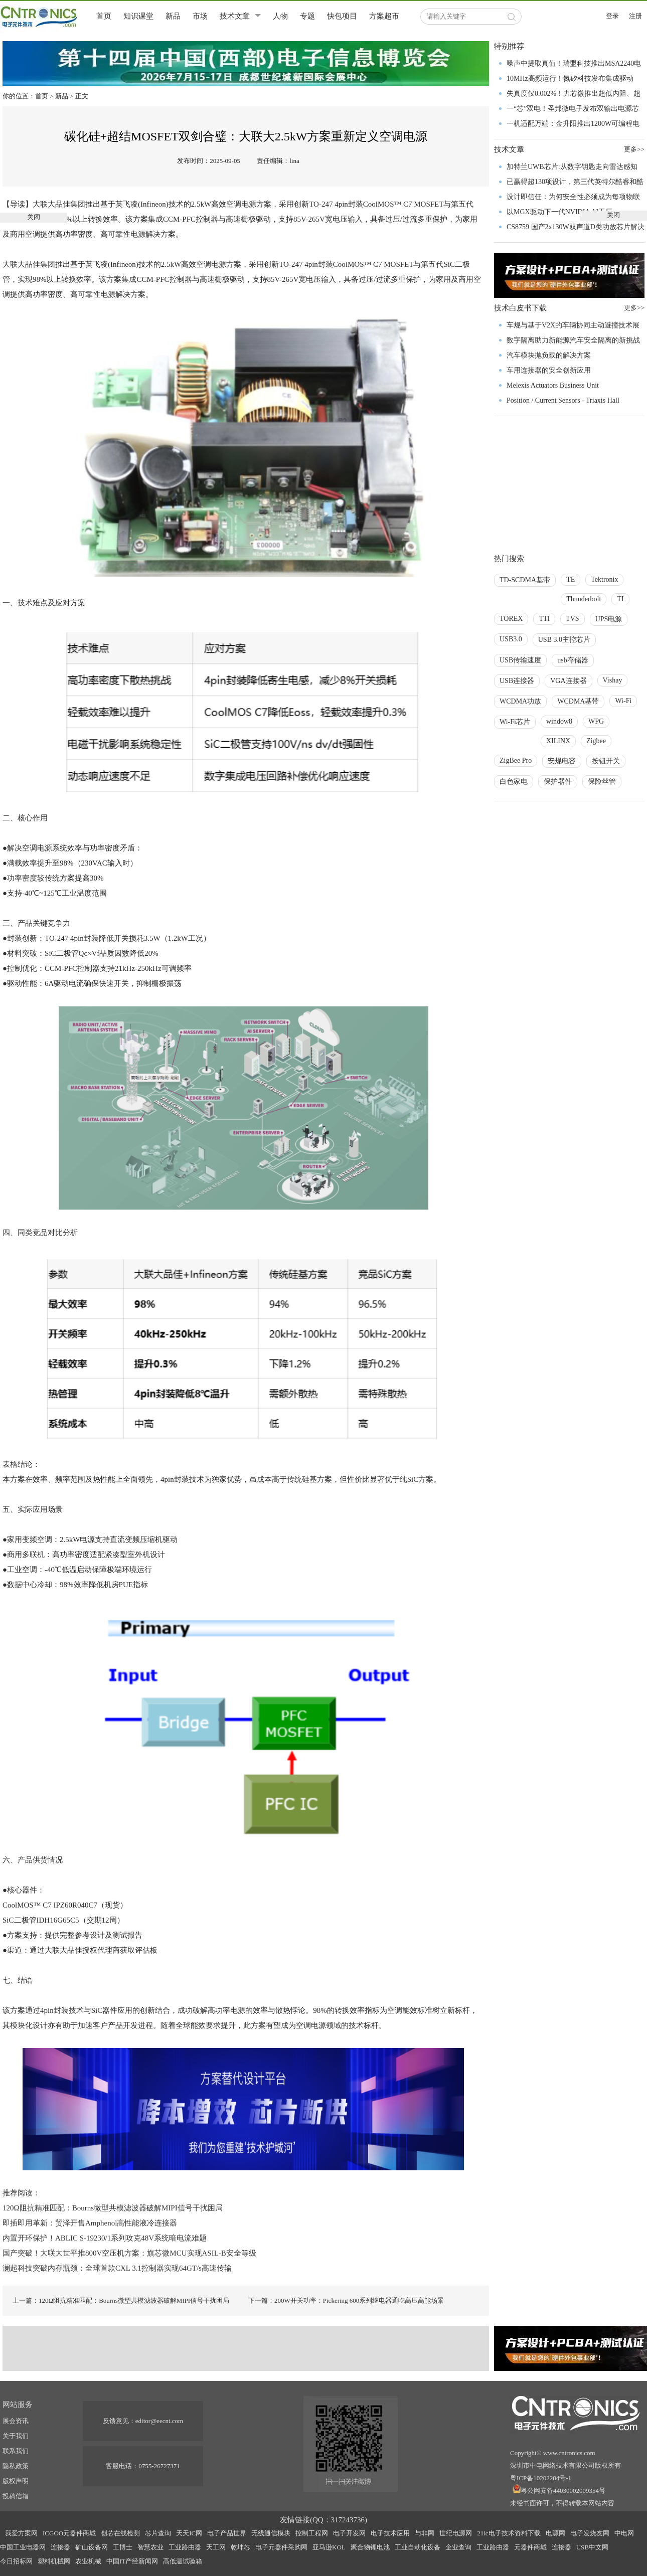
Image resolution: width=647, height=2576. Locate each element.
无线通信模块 (270, 2533)
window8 (559, 721)
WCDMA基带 (578, 701)
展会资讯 (16, 2421)
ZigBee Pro (516, 760)
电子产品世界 (226, 2533)
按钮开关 (606, 761)
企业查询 (458, 2547)
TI (620, 599)
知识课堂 (138, 16)
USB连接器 (517, 680)
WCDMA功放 (520, 701)
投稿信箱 (16, 2496)
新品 (173, 16)
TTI (544, 618)
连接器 (60, 2547)
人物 (280, 16)
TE (570, 579)
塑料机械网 (54, 2561)
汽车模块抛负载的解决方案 (549, 355)
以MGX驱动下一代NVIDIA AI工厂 (559, 212)
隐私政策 (16, 2466)
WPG (596, 721)
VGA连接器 (568, 680)
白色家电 (514, 781)
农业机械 (88, 2561)
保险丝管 (602, 781)
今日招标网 (16, 2561)
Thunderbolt (583, 599)
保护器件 (558, 781)
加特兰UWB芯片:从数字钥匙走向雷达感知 (572, 166)
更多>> (634, 307)
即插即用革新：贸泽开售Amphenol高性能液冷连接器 (90, 2223)
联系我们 (16, 2451)
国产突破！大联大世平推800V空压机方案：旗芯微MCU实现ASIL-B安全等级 (129, 2253)
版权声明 (16, 2481)
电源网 (555, 2533)
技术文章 (235, 16)
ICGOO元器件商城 (69, 2533)
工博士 (122, 2547)
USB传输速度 (520, 660)
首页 (103, 16)
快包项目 (342, 16)
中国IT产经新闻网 (132, 2561)
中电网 (624, 2533)
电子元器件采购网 (281, 2547)
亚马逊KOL (329, 2547)
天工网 (216, 2547)
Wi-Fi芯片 (515, 722)
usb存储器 (572, 660)
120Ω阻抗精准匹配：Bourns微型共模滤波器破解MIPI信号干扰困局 (113, 2208)
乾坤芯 (240, 2547)
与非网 (424, 2533)
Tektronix (604, 579)
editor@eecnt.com (159, 2421)
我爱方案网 (21, 2533)
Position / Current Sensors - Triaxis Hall (563, 400)
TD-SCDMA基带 (525, 580)
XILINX (558, 741)
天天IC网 (189, 2533)
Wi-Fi (623, 701)
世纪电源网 (455, 2533)
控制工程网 (311, 2533)
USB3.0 (511, 639)
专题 (307, 16)
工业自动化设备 (417, 2547)
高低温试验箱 (182, 2561)
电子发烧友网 (589, 2533)
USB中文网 (592, 2547)
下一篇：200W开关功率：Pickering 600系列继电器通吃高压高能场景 (346, 2300)
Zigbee (596, 741)
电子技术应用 (390, 2533)
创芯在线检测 (120, 2533)
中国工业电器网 (23, 2547)
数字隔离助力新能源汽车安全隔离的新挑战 (573, 340)
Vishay (612, 680)
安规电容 (562, 761)
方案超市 (384, 16)
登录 (612, 16)
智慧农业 (150, 2547)
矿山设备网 (91, 2547)
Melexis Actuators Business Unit (553, 385)
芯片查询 (158, 2533)
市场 (200, 16)
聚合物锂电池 (370, 2547)
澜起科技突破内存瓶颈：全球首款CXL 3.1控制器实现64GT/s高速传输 (117, 2268)
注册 (635, 16)
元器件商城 (530, 2547)
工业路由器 (185, 2547)
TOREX (511, 618)
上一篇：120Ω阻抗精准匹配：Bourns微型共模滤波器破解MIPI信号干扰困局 (121, 2300)
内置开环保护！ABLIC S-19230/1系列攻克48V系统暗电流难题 (105, 2238)
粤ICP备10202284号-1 (540, 2478)
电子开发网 (349, 2533)
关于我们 (16, 2436)
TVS (572, 618)
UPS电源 (608, 619)
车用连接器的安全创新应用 (549, 370)
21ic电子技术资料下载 (508, 2533)
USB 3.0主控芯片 (564, 639)
